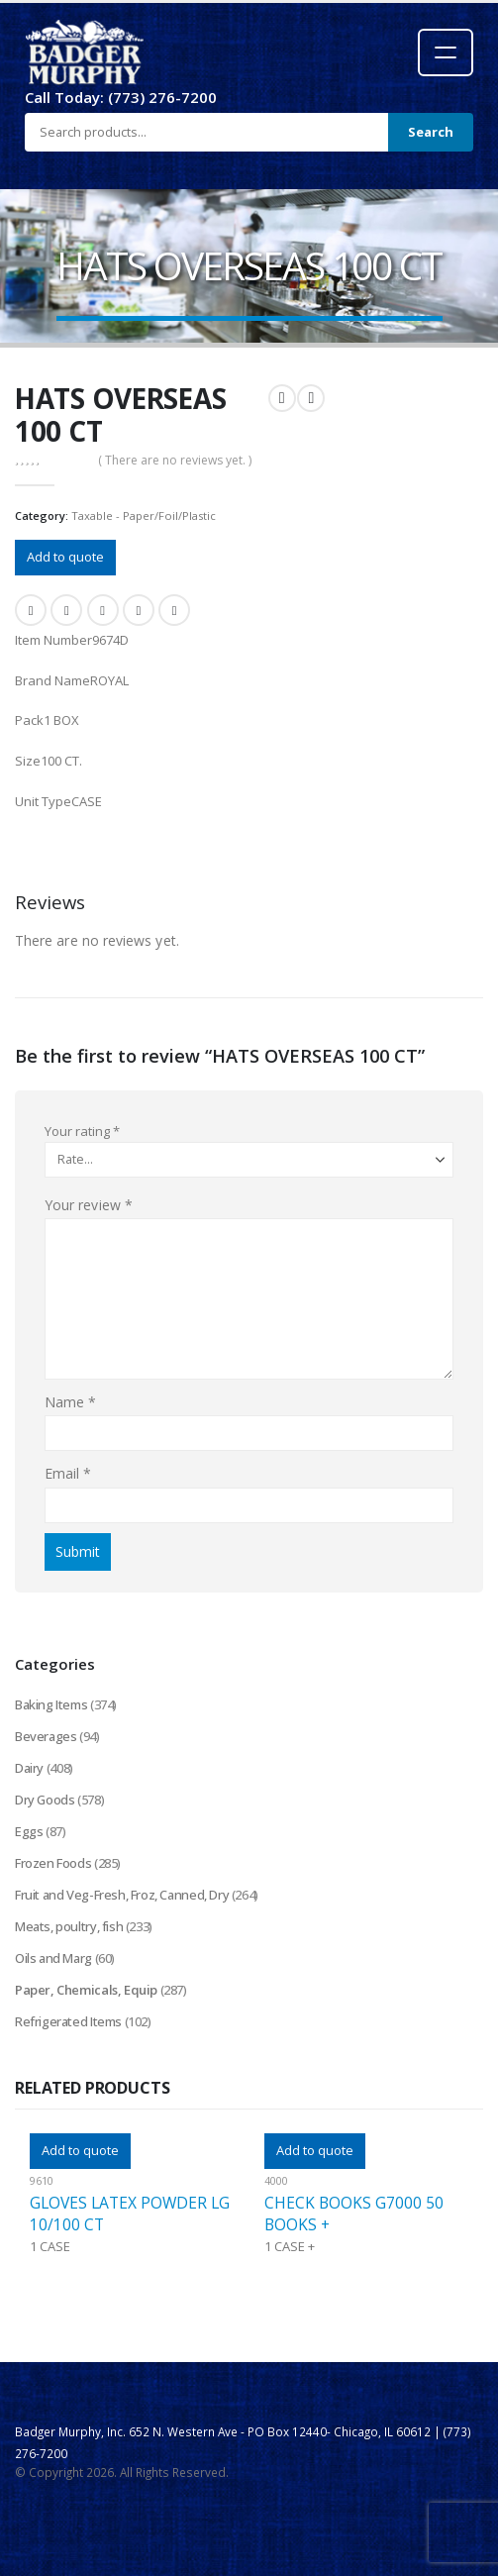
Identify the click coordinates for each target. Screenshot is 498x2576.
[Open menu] (445, 52)
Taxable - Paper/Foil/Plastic (143, 515)
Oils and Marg (53, 1958)
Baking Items (51, 1704)
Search (430, 132)
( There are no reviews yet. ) (174, 460)
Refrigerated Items (68, 2021)
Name (70, 1401)
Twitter (66, 610)
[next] (311, 398)
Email (174, 610)
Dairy (29, 1768)
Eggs (29, 1831)
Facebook (31, 610)
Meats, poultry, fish (69, 1926)
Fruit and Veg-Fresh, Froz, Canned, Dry (122, 1895)
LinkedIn (103, 610)
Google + (138, 610)
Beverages (46, 1736)
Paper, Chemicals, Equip (86, 1990)
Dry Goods (45, 1799)
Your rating (82, 1131)
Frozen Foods (53, 1863)
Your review (89, 1204)
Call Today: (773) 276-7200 (121, 97)
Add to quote (65, 557)
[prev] (282, 398)
